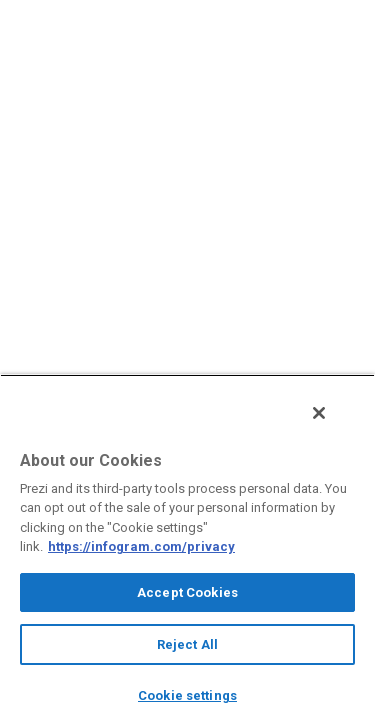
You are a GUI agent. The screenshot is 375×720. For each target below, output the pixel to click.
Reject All (187, 644)
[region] (187, 552)
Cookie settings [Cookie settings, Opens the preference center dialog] (187, 695)
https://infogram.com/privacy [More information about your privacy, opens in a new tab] (141, 546)
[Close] (333, 423)
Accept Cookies (187, 592)
